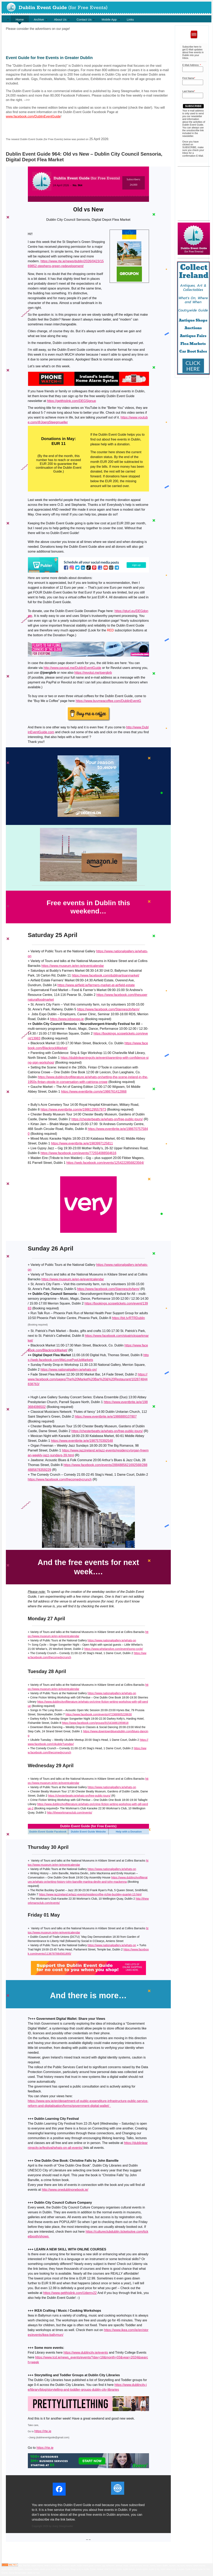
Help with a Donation (129, 1831)
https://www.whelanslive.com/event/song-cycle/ (113, 1648)
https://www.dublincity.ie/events (85, 2352)
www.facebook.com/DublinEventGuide (33, 116)
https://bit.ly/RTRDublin (128, 1318)
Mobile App (109, 19)
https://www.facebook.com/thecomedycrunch (60, 1479)
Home (20, 19)
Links (130, 19)
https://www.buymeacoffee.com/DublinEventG (108, 701)
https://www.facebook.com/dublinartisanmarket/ (105, 975)
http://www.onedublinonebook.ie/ (65, 2189)
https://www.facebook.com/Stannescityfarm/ (108, 1009)
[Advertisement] (79, 42)
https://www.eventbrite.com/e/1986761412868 (94, 1091)
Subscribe (193, 106)
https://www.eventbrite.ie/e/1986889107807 (106, 1416)
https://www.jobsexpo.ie (67, 1019)
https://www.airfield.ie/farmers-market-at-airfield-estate (96, 985)
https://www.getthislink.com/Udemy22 (70, 2293)
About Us (60, 19)
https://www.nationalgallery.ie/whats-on (112, 1640)
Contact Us (84, 19)
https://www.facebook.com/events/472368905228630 (98, 1714)
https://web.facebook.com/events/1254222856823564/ (105, 1162)
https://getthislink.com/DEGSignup (71, 401)
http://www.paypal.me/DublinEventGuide (72, 668)
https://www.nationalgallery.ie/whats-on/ (69, 1369)
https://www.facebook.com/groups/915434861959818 (95, 1722)
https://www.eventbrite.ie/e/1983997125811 (82, 1143)
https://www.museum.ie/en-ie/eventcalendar (72, 965)
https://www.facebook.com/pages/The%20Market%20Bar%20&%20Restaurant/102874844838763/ (88, 1379)
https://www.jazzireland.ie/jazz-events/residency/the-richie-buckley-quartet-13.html (90, 1894)
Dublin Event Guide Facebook (47, 1831)
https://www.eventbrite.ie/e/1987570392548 (82, 1440)
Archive (39, 19)
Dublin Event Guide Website (88, 1831)
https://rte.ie (42, 2431)
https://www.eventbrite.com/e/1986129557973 (73, 1109)
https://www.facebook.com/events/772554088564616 (78, 1153)
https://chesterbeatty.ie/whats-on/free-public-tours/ (107, 1119)
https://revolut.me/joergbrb (93, 672)
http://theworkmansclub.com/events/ (69, 1812)
